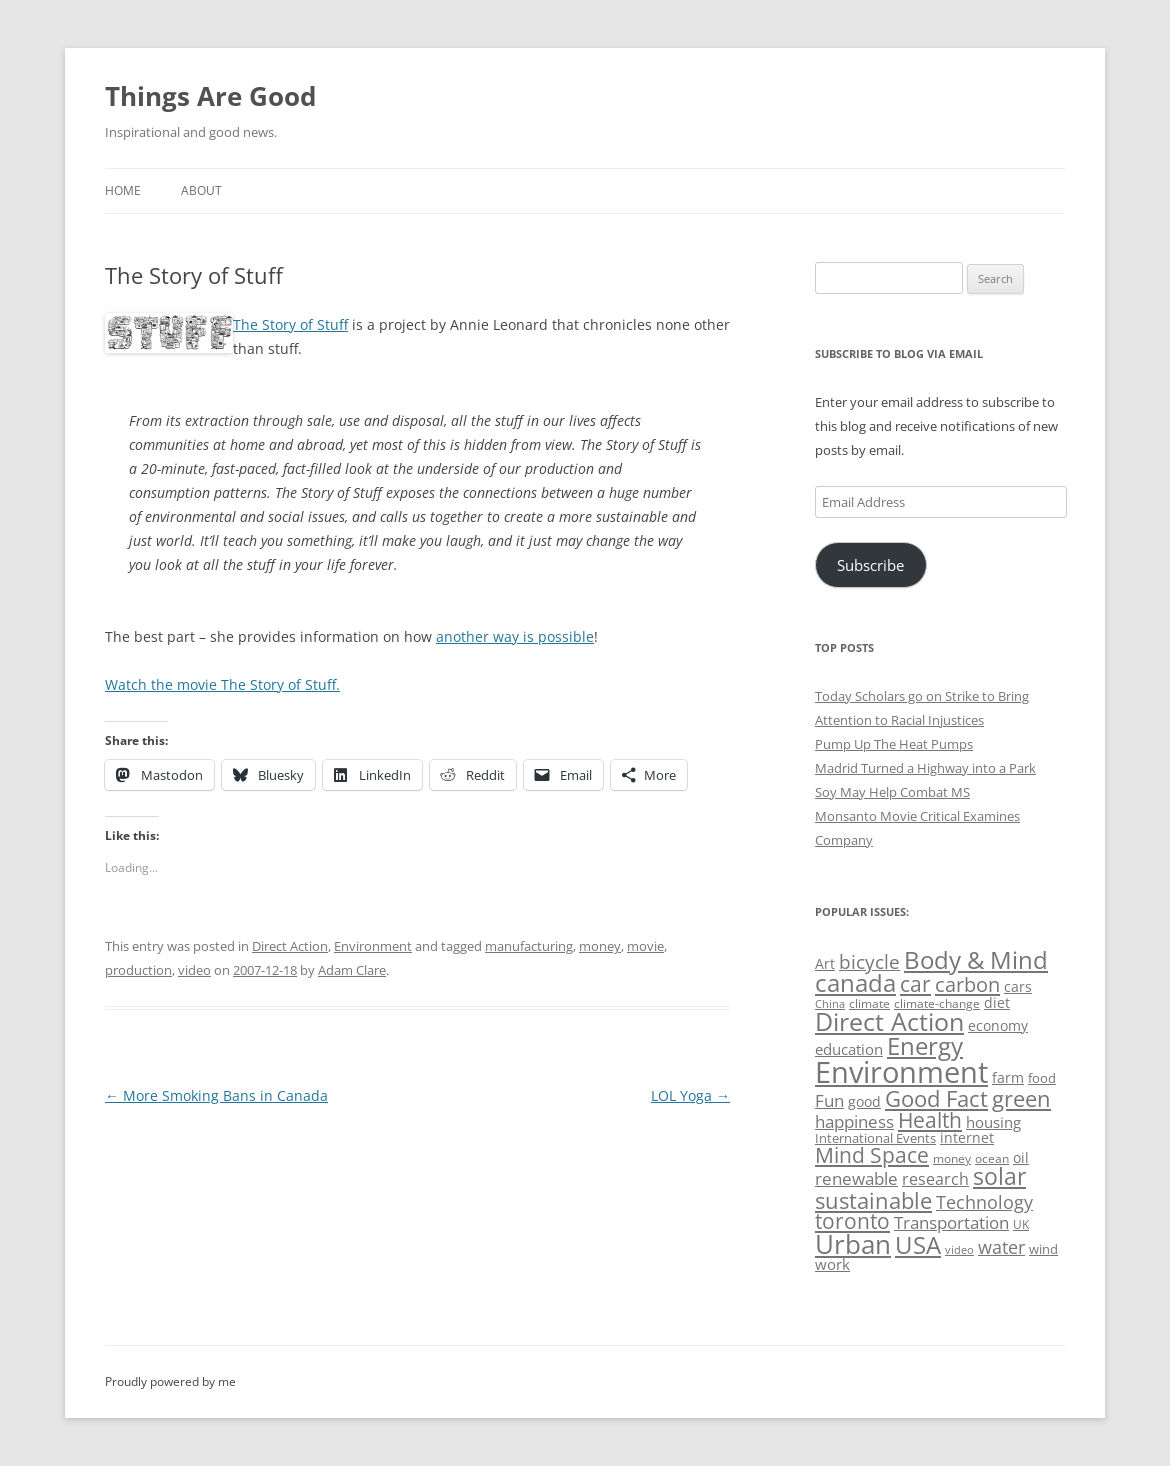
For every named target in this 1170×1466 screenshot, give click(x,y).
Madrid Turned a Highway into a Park (925, 768)
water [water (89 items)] (1001, 1246)
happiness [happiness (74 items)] (854, 1121)
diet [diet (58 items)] (997, 1002)
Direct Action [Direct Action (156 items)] (889, 1021)
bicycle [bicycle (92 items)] (869, 962)
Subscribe (870, 565)
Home (123, 190)
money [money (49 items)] (952, 1158)
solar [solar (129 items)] (999, 1176)
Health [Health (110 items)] (930, 1120)
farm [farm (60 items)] (1008, 1077)
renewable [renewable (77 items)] (856, 1178)
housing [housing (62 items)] (993, 1122)
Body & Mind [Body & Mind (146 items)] (976, 959)
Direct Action (290, 946)
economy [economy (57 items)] (998, 1025)
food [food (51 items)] (1042, 1078)
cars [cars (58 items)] (1018, 986)
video (194, 970)
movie (645, 946)
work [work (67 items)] (832, 1264)
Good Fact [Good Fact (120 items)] (936, 1098)
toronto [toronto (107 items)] (852, 1221)
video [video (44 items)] (959, 1249)
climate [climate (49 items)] (869, 1003)
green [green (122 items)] (1021, 1098)
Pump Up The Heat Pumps (894, 744)
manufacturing (529, 946)
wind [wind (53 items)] (1043, 1249)
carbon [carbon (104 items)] (967, 984)
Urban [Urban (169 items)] (853, 1244)
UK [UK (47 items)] (1021, 1224)
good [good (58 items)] (864, 1101)
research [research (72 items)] (935, 1179)
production (138, 970)
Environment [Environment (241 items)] (901, 1072)
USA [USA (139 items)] (918, 1245)
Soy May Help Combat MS (892, 792)
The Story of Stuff (290, 324)
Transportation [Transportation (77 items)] (951, 1222)
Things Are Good (210, 96)
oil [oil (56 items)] (1021, 1157)
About (201, 190)
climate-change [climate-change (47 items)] (937, 1003)
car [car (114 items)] (915, 983)
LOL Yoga (690, 1095)
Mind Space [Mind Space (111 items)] (872, 1155)
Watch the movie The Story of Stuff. (222, 684)
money (600, 946)
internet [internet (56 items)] (967, 1137)
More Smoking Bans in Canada (216, 1095)
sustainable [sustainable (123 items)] (873, 1200)
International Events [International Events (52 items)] (875, 1138)
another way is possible (515, 636)
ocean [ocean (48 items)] (992, 1158)
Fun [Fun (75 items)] (829, 1100)
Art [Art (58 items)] (825, 963)
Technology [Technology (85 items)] (984, 1202)
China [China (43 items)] (830, 1004)
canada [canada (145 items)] (855, 983)
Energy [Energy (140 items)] (925, 1046)
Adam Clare (352, 970)
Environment (373, 946)
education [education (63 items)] (849, 1049)
